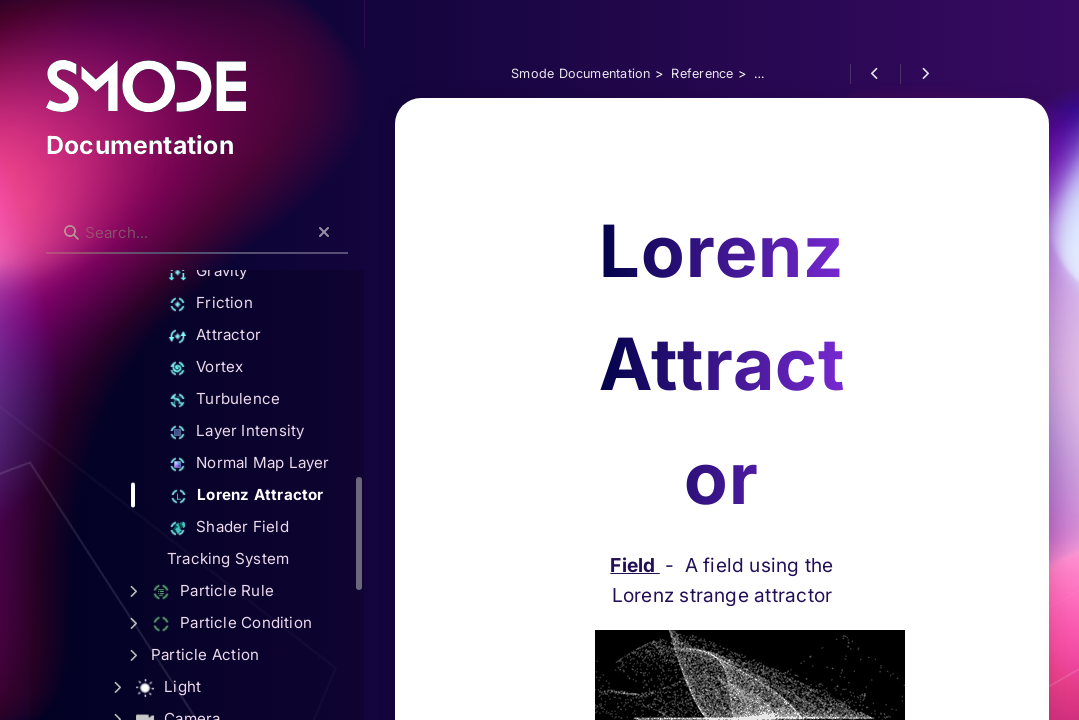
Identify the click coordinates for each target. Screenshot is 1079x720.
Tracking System (248, 558)
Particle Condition (251, 623)
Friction (230, 303)
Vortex (225, 367)
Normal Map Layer (268, 463)
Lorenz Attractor (266, 495)
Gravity (227, 271)
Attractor (234, 335)
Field (669, 580)
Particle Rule (232, 591)
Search (76, 216)
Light (188, 687)
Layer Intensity (256, 431)
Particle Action (225, 654)
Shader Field (248, 527)
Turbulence (244, 399)
